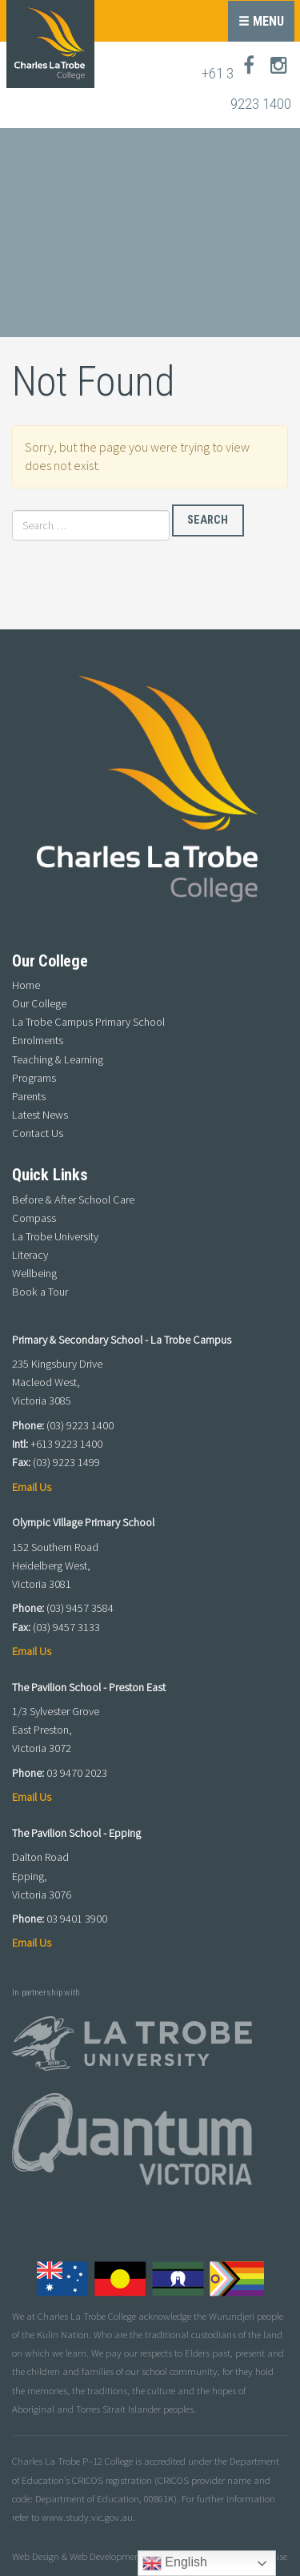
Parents (29, 1096)
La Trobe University (55, 1236)
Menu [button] (261, 21)
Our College (39, 1003)
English (174, 2563)
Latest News (40, 1114)
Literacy (30, 1255)
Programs (34, 1078)
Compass (34, 1218)
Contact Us (37, 1133)
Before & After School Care (73, 1199)
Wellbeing (34, 1273)
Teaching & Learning (57, 1059)
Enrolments (37, 1040)
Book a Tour (40, 1291)
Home (26, 985)
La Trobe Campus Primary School (88, 1022)
